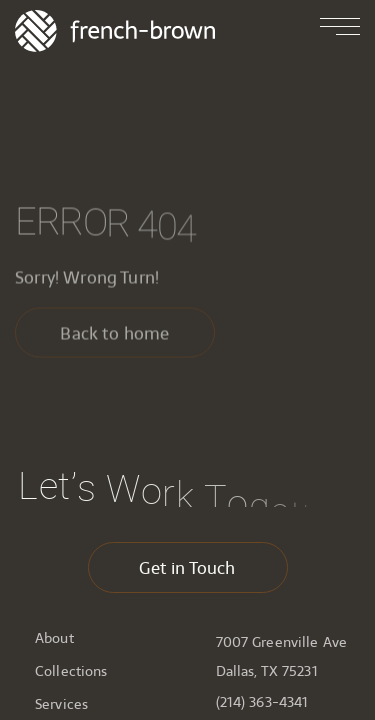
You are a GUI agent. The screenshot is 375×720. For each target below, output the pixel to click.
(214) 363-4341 (262, 702)
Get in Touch (187, 568)
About (54, 638)
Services (61, 704)
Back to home (114, 335)
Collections (71, 671)
